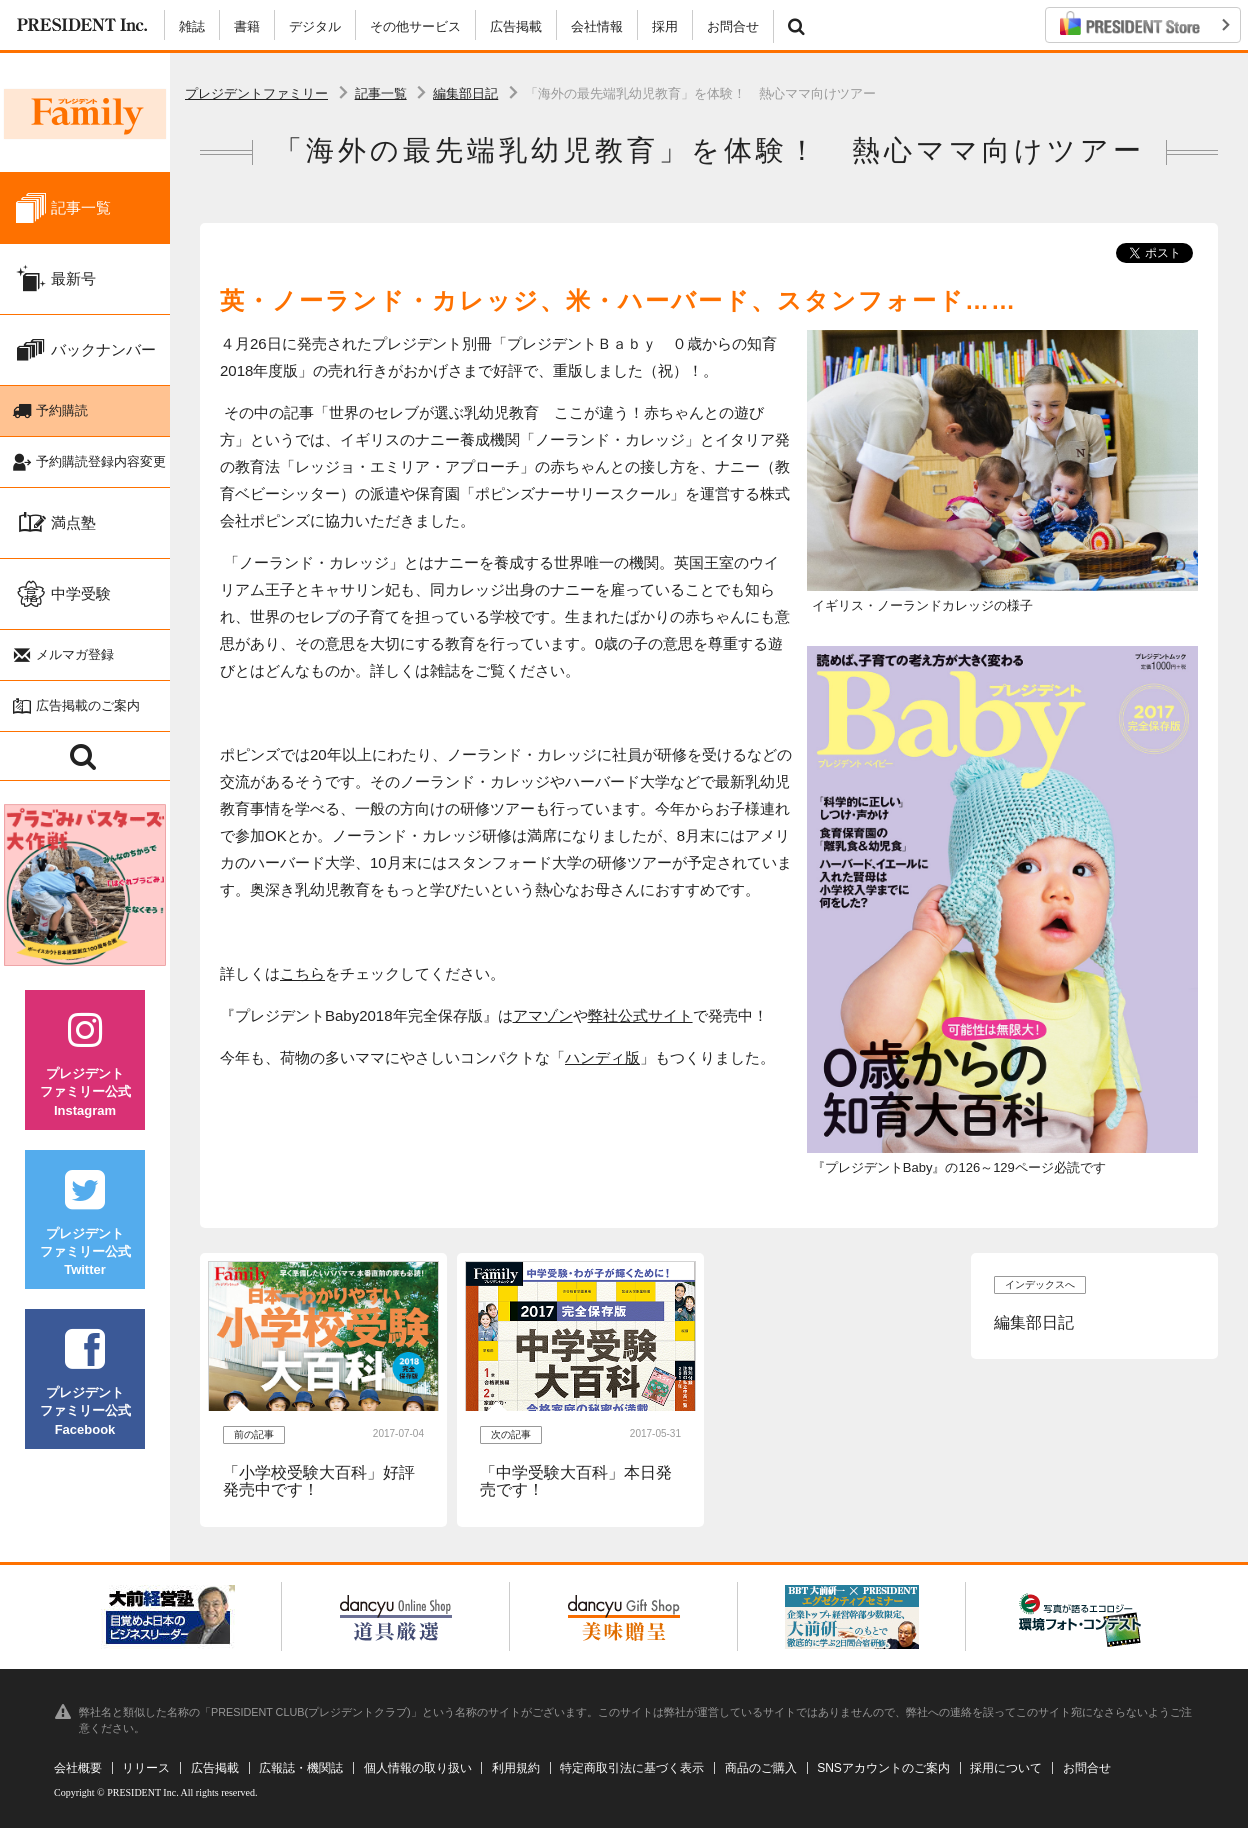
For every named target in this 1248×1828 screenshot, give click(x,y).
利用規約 (516, 1768)
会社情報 (597, 26)
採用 (665, 26)
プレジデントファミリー (256, 93)
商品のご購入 (761, 1768)
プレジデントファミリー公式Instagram (85, 1077)
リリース (146, 1768)
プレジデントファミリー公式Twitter (85, 1237)
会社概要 (78, 1768)
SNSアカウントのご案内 (883, 1768)
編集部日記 (465, 93)
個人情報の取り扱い (418, 1768)
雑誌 (192, 26)
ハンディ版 (602, 1057)
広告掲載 (516, 26)
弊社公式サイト (640, 1015)
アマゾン (543, 1015)
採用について (1006, 1768)
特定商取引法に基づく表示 (632, 1768)
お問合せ (733, 26)
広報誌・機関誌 (301, 1768)
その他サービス (415, 26)
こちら (302, 973)
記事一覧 (381, 93)
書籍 (247, 26)
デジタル (315, 26)
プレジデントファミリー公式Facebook (85, 1396)
